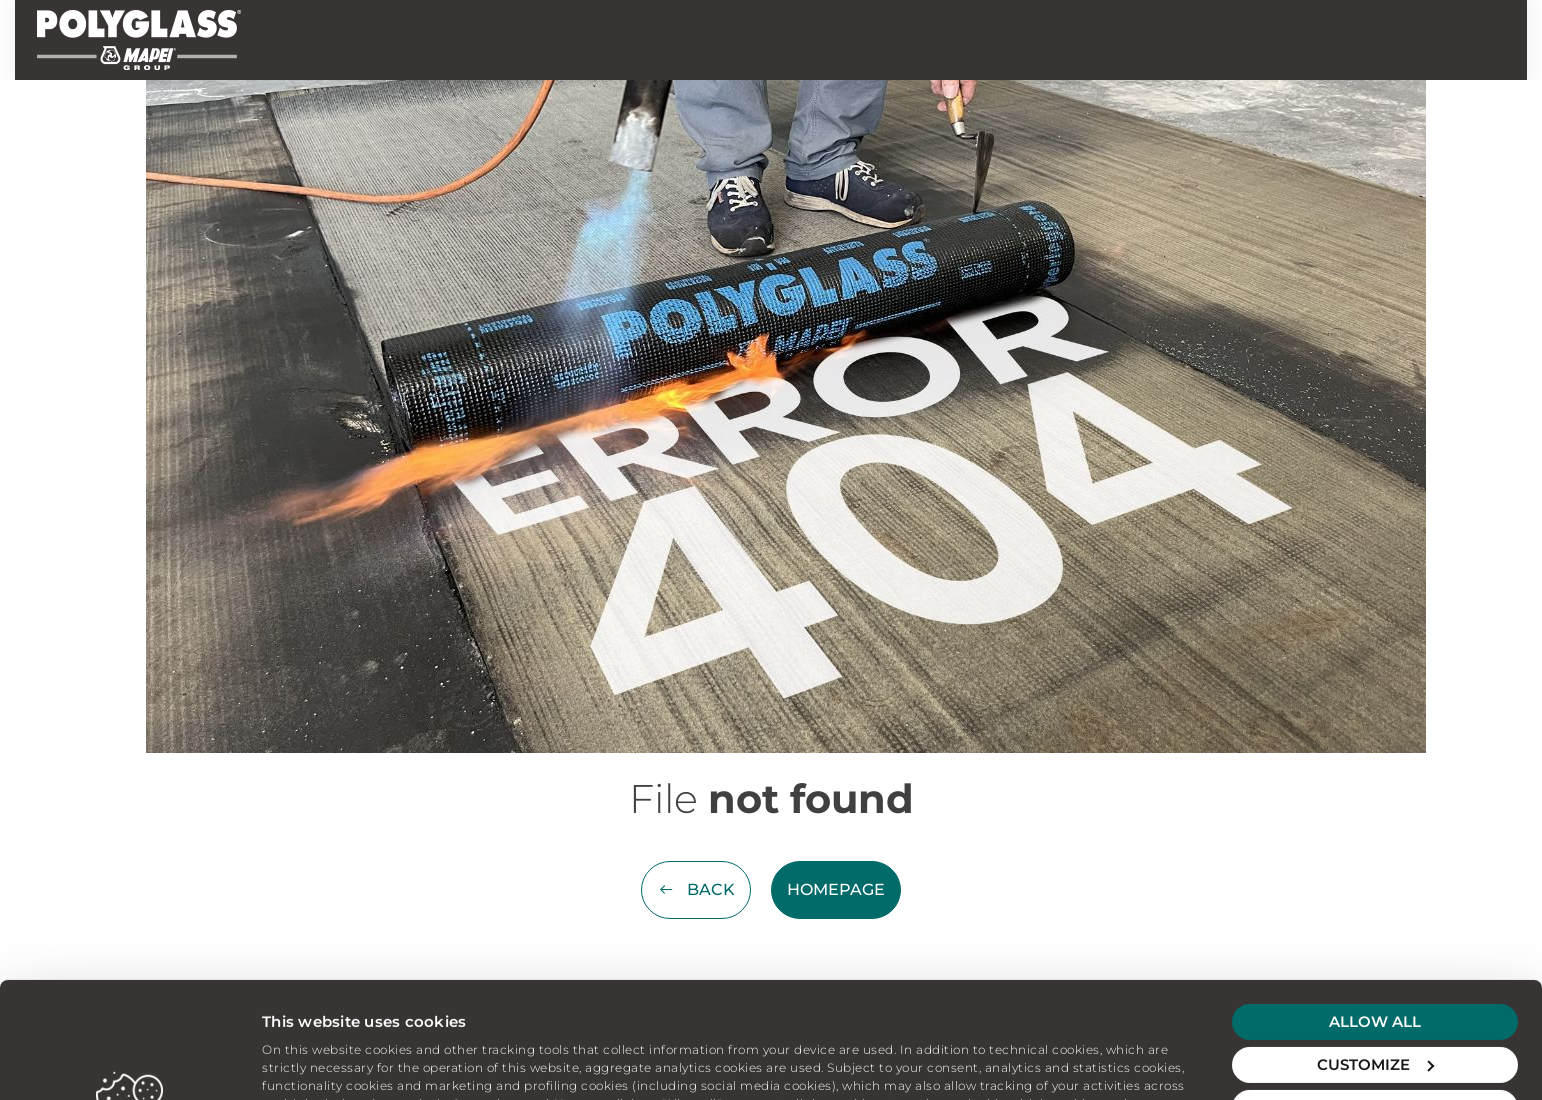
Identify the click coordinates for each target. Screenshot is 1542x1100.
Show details (311, 1060)
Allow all (1375, 912)
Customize (1375, 955)
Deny (1375, 998)
